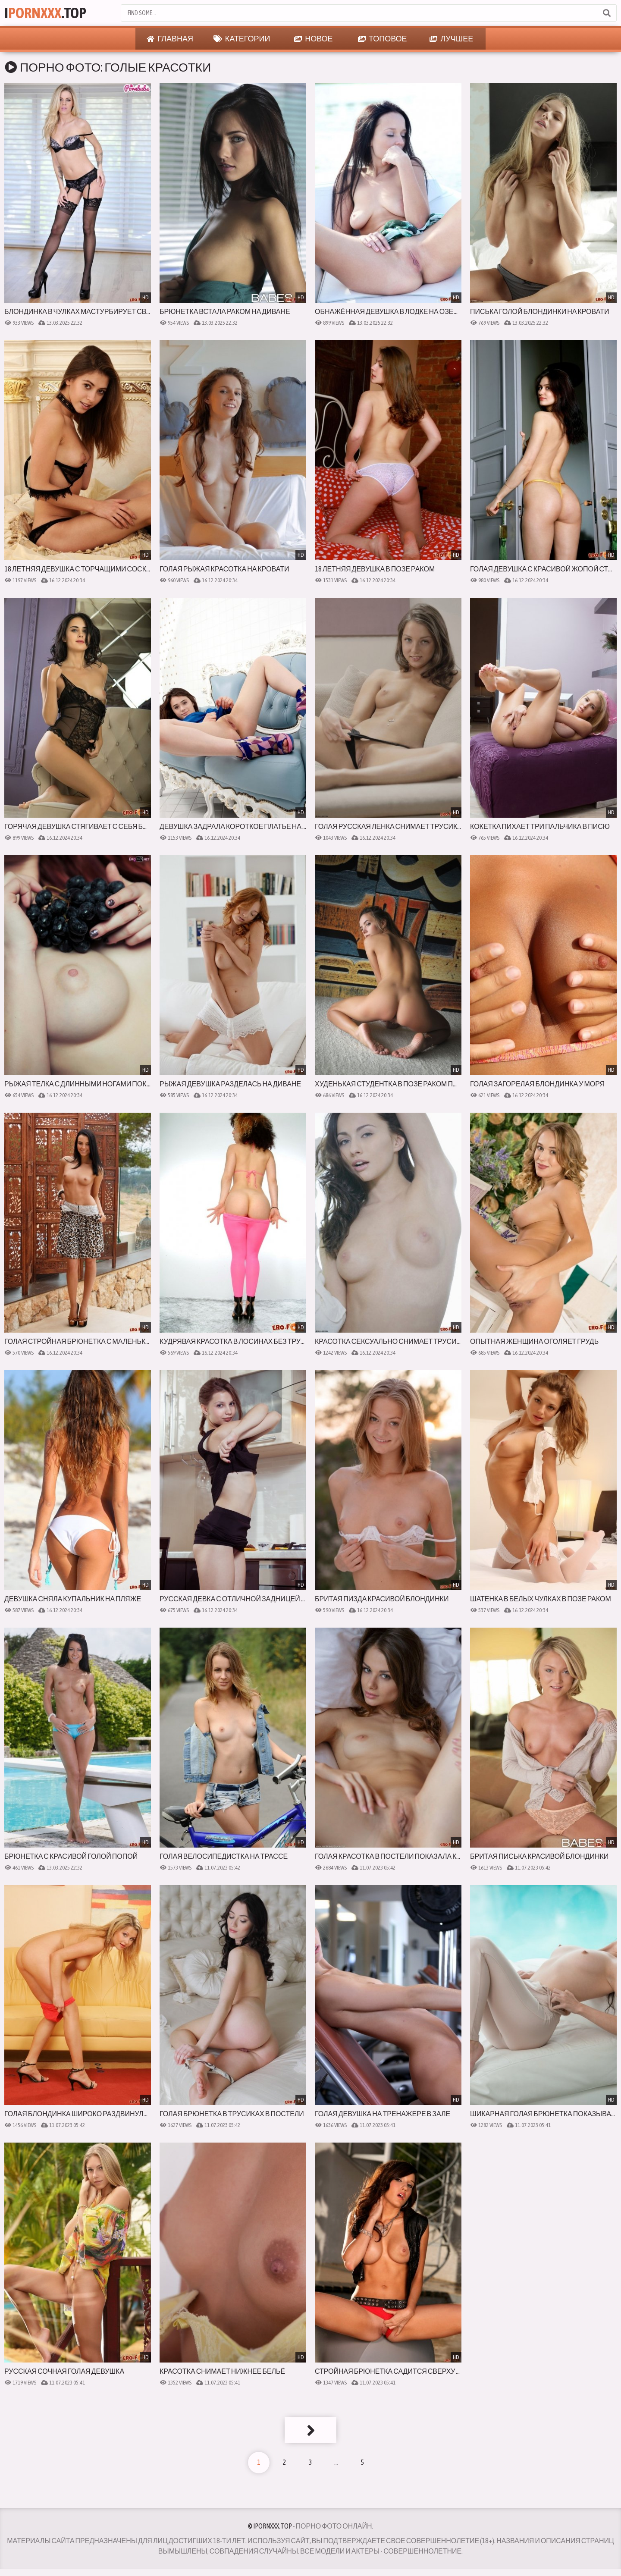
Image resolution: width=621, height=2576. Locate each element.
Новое (313, 39)
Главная (170, 39)
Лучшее (451, 39)
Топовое (382, 39)
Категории (241, 39)
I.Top (45, 12)
